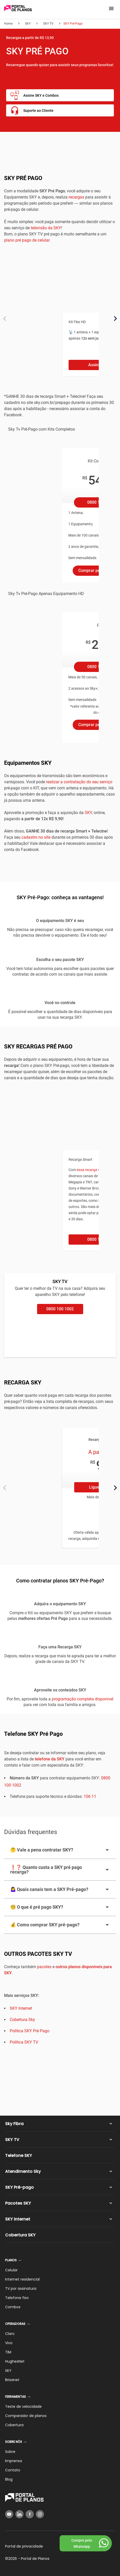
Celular (11, 2270)
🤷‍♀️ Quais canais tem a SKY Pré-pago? (60, 1889)
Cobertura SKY (20, 2235)
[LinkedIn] (19, 2514)
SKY (88, 812)
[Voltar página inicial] (18, 8)
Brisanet (12, 2379)
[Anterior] (4, 318)
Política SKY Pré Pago (29, 2030)
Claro (10, 2333)
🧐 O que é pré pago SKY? (60, 1907)
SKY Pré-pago (19, 2187)
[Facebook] (30, 2514)
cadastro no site (35, 837)
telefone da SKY (49, 1759)
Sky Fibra (14, 2124)
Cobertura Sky (22, 2019)
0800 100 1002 (60, 1308)
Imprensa (13, 2460)
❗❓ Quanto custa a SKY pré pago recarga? (60, 1870)
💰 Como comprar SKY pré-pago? (60, 1924)
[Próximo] (115, 318)
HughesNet (15, 2361)
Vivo (9, 2342)
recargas (76, 197)
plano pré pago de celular (26, 240)
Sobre (10, 2451)
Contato (12, 2470)
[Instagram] (40, 2514)
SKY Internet (21, 2008)
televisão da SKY (46, 227)
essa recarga (87, 1170)
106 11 (90, 1796)
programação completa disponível (82, 1699)
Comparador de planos (26, 2415)
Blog (9, 2479)
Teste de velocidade (23, 2406)
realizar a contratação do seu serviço (79, 781)
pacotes (44, 1966)
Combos (12, 2307)
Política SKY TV (24, 2042)
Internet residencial (22, 2279)
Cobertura (14, 2425)
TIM (8, 2352)
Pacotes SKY (18, 2203)
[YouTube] (9, 2514)
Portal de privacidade (24, 2546)
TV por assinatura (20, 2288)
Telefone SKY (18, 2155)
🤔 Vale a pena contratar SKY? (60, 1849)
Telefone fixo (17, 2297)
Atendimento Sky (23, 2171)
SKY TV (12, 2140)
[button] (111, 8)
